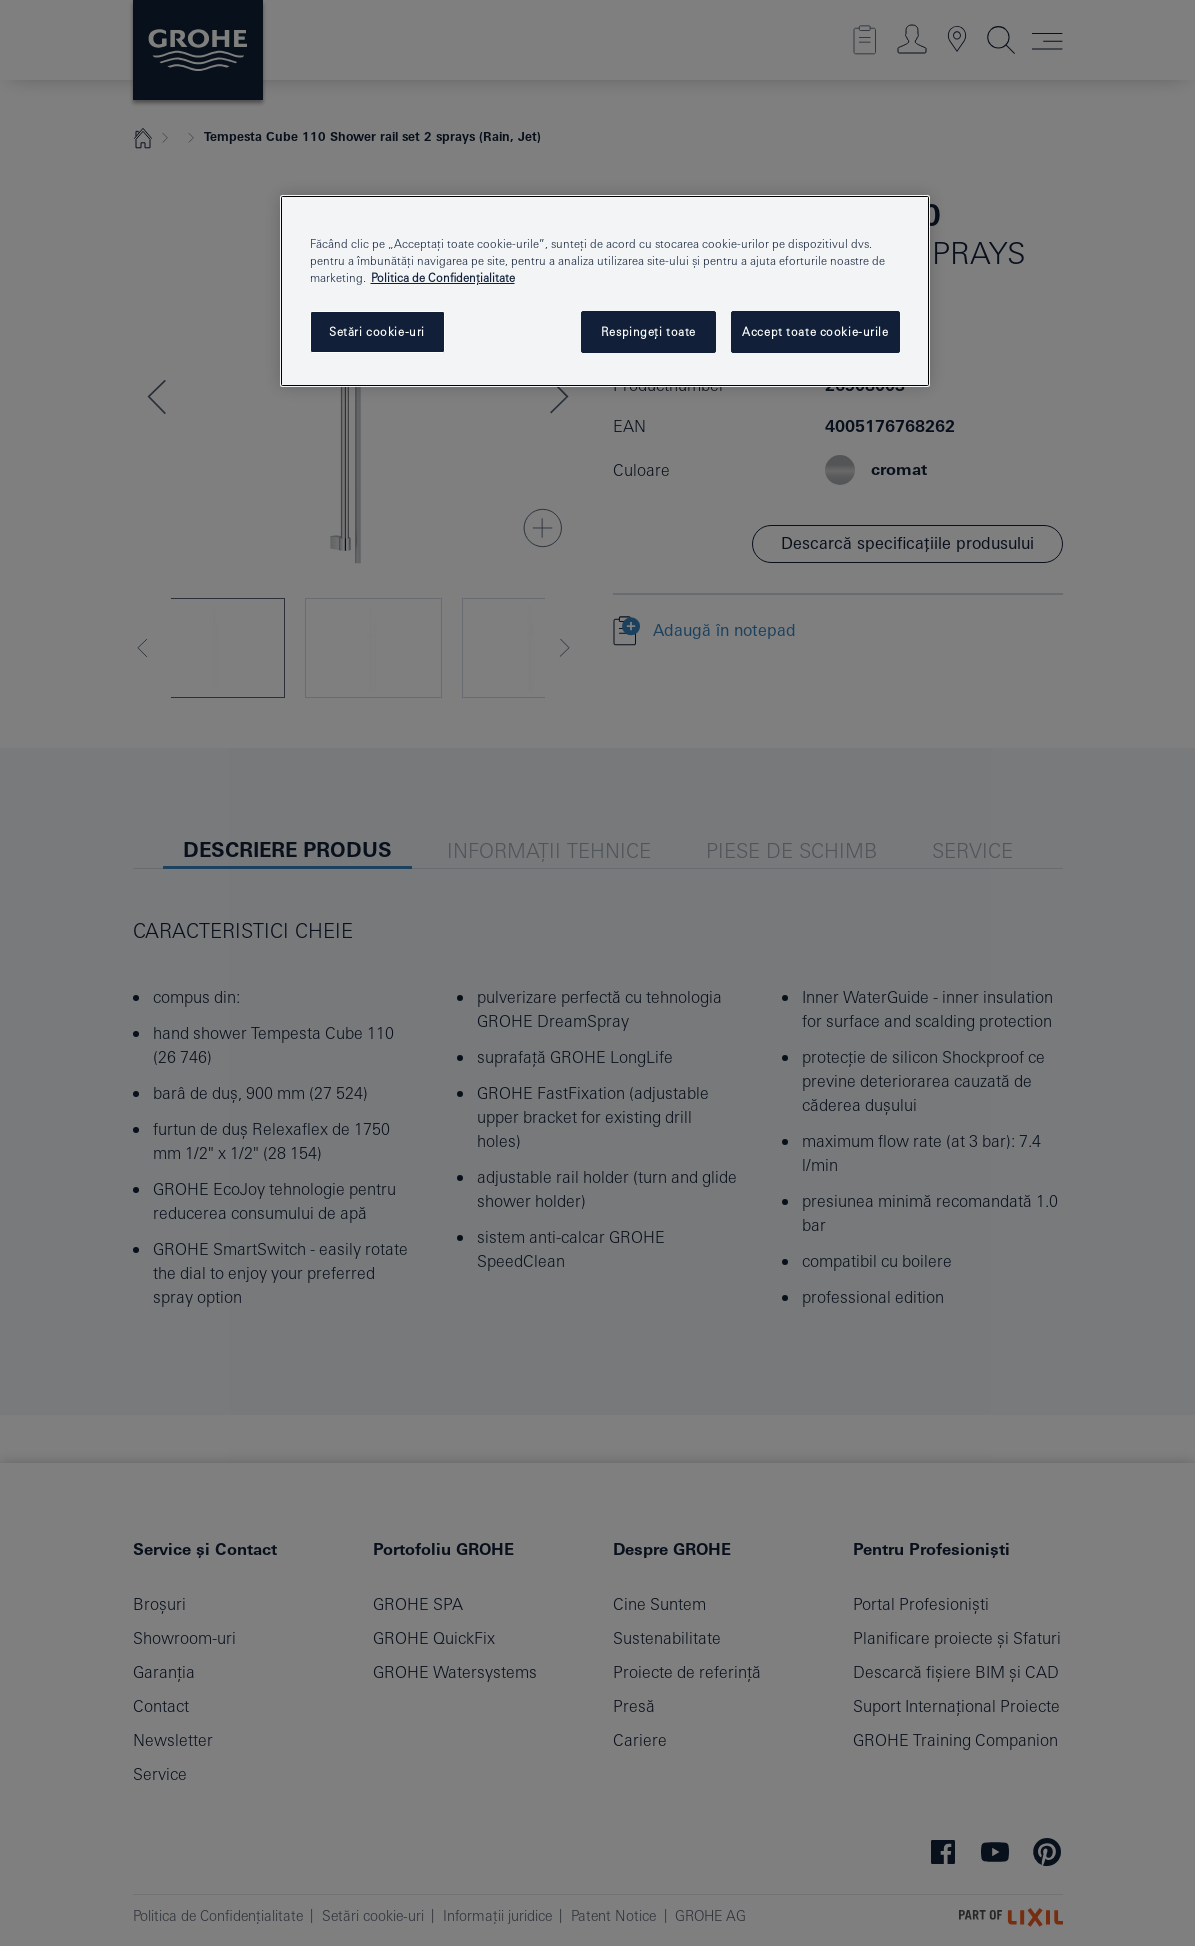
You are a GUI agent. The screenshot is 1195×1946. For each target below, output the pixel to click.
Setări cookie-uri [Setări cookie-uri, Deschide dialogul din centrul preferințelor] (377, 331)
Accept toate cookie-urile (815, 331)
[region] (605, 291)
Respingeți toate (648, 331)
